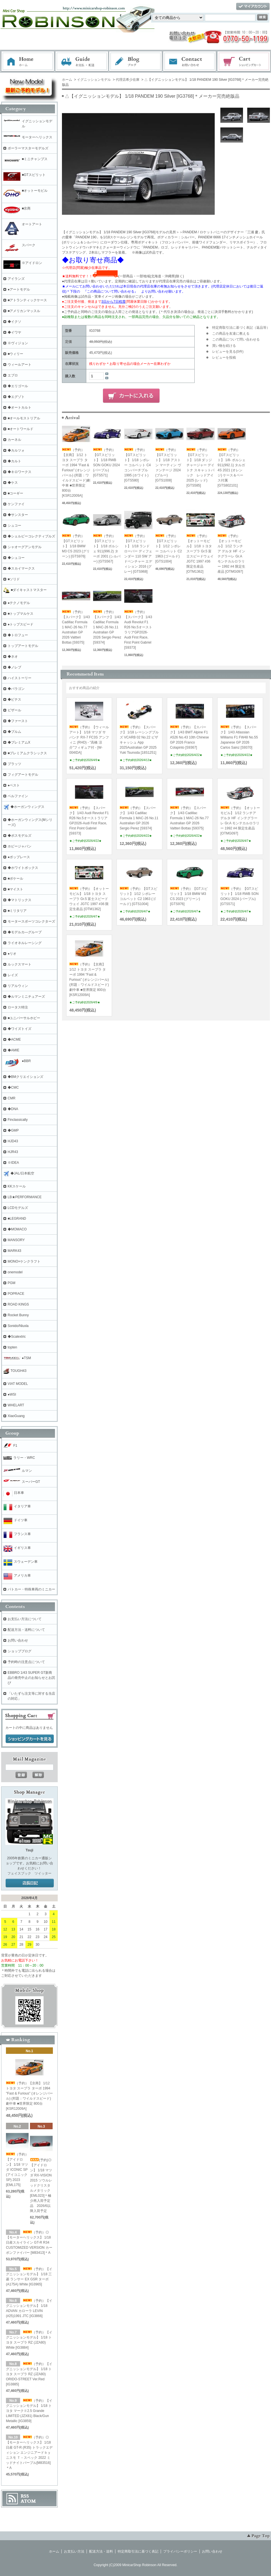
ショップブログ (19, 1651)
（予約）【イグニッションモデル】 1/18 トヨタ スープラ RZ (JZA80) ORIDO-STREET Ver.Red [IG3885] (29, 2374)
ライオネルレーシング (25, 943)
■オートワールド (20, 429)
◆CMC (13, 1087)
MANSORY (16, 1240)
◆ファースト (18, 721)
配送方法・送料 (101, 2551)
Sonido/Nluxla (18, 1326)
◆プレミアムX (19, 742)
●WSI (12, 1394)
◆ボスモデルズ (19, 836)
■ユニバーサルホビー (24, 1018)
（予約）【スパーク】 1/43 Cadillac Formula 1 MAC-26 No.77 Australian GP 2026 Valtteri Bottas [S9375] (76, 627)
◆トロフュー (18, 635)
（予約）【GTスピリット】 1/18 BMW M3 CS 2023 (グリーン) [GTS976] (76, 546)
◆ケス (13, 483)
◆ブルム (14, 732)
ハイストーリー (19, 678)
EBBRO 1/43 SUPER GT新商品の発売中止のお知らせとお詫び (31, 1678)
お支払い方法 (74, 2551)
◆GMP (13, 1130)
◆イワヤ (14, 332)
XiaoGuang (16, 1416)
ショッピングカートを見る (29, 1739)
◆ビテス (14, 699)
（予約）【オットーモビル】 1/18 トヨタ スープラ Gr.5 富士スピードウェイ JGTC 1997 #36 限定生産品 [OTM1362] (89, 899)
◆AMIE (13, 1050)
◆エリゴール (18, 386)
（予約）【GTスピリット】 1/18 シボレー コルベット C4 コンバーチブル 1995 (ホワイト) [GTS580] (137, 465)
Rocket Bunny (18, 1315)
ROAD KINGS (18, 1304)
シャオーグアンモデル (25, 547)
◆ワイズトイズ (19, 1029)
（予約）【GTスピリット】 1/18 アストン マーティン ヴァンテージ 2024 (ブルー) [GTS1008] (168, 465)
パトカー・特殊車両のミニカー (31, 1589)
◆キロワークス (19, 472)
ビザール (14, 710)
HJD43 (13, 1141)
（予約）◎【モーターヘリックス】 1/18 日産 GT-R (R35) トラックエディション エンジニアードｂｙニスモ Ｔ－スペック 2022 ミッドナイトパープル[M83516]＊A (29, 2452)
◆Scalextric (17, 1337)
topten (12, 1347)
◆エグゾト (16, 397)
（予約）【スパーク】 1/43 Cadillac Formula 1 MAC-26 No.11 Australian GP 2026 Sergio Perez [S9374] (107, 627)
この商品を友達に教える (231, 333)
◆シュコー (16, 558)
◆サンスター (18, 515)
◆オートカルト (19, 407)
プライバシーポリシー (180, 2551)
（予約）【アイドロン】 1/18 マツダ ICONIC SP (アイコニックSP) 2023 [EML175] (18, 2169)
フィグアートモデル (23, 775)
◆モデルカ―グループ (25, 932)
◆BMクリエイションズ (25, 1077)
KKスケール (17, 1186)
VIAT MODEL (18, 1384)
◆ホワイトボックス (23, 868)
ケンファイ (16, 504)
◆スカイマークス (21, 568)
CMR (11, 1098)
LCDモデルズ (18, 1208)
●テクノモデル (19, 603)
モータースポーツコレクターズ (31, 921)
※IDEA (13, 1163)
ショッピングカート (244, 61)
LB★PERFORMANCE (25, 1197)
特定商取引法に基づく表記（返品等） (241, 328)
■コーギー (15, 493)
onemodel (15, 1272)
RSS (25, 2496)
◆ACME (14, 1039)
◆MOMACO (17, 1229)
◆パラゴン (16, 689)
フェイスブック (19, 1873)
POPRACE (16, 1294)
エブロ (13, 375)
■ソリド (14, 579)
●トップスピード (20, 624)
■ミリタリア (17, 911)
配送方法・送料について (26, 1630)
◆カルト (14, 461)
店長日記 (29, 1883)
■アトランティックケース (27, 300)
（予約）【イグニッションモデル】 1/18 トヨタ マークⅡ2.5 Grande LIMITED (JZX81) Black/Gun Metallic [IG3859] (29, 2411)
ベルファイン (18, 796)
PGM (11, 1283)
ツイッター (43, 1873)
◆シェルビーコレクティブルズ (31, 536)
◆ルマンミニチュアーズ (26, 997)
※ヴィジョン (18, 343)
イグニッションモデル (94, 80)
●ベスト (14, 785)
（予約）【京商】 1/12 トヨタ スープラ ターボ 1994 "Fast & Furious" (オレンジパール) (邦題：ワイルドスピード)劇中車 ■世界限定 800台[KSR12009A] (89, 979)
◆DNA (13, 1109)
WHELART (16, 1405)
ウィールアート (19, 365)
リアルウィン (18, 986)
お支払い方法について (25, 1619)
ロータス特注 (18, 1007)
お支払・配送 (81, 61)
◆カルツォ (16, 450)
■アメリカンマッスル (24, 311)
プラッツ (14, 764)
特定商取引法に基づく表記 (138, 2551)
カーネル (14, 440)
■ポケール (15, 879)
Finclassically (18, 1120)
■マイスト (15, 889)
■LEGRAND (17, 1219)
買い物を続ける (224, 346)
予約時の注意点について (26, 1662)
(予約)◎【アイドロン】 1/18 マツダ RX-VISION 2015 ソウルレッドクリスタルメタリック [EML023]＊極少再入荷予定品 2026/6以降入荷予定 (41, 2185)
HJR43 (13, 1152)
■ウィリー (15, 354)
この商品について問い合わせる (236, 339)
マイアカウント (253, 6)
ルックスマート (19, 964)
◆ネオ (13, 657)
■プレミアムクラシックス (27, 753)
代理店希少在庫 (127, 80)
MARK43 (14, 1251)
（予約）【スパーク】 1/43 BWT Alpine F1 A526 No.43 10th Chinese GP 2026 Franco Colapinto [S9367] (189, 737)
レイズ (13, 975)
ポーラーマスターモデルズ (28, 148)
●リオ (12, 954)
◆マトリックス (19, 900)
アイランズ (16, 279)
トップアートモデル (23, 646)
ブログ (135, 61)
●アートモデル (19, 289)
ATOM (28, 2501)
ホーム (27, 61)
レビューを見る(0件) (228, 352)
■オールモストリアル (24, 418)
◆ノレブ (14, 667)
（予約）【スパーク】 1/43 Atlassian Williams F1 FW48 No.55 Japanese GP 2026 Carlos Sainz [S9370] (239, 737)
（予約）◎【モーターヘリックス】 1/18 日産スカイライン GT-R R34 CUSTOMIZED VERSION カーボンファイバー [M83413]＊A (29, 2242)
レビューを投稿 (224, 357)
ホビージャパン (19, 846)
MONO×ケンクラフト (24, 1261)
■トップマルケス (20, 614)
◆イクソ (14, 322)
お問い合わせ (189, 61)
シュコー (14, 526)
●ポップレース (19, 857)
